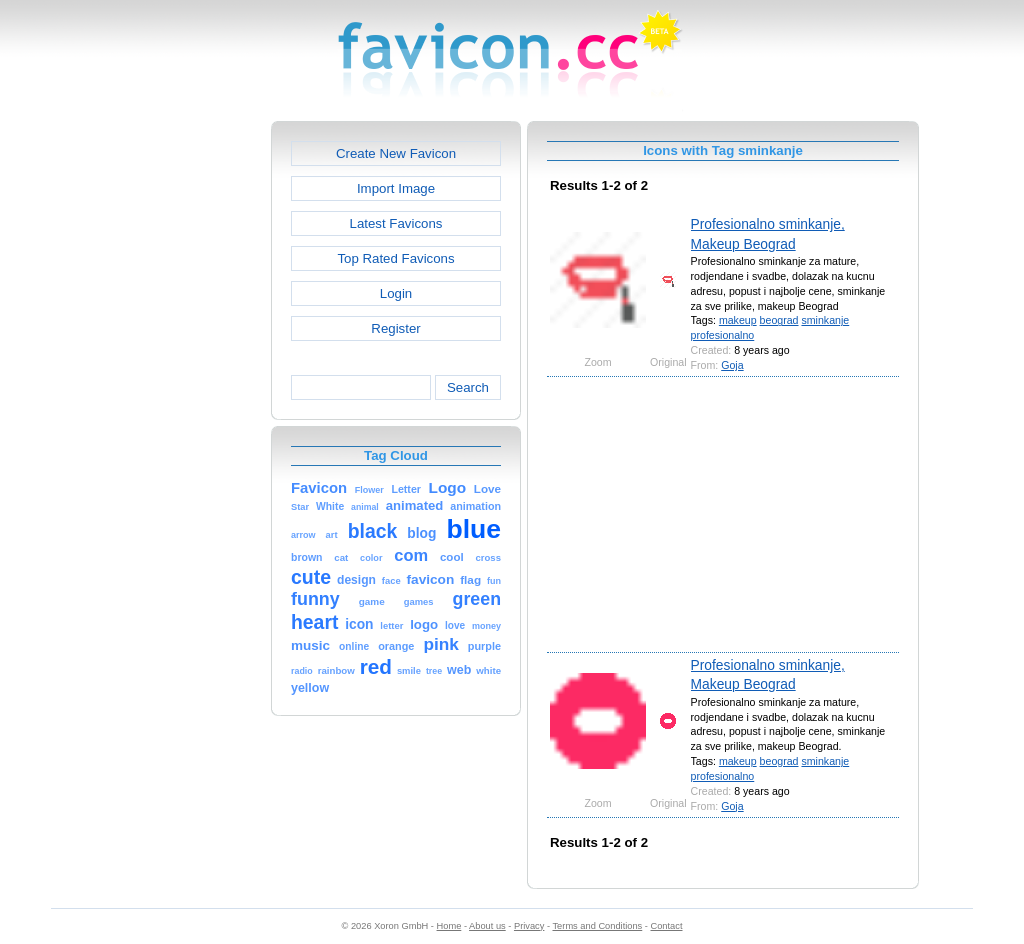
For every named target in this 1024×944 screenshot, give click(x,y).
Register (395, 328)
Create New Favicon (396, 153)
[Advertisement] (185, 421)
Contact (667, 926)
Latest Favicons (396, 223)
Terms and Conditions (597, 926)
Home (449, 926)
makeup (738, 320)
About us (487, 926)
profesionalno (723, 335)
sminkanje (825, 320)
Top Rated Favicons (395, 258)
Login (396, 293)
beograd (779, 320)
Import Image (396, 188)
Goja (732, 365)
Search (468, 387)
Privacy (529, 926)
